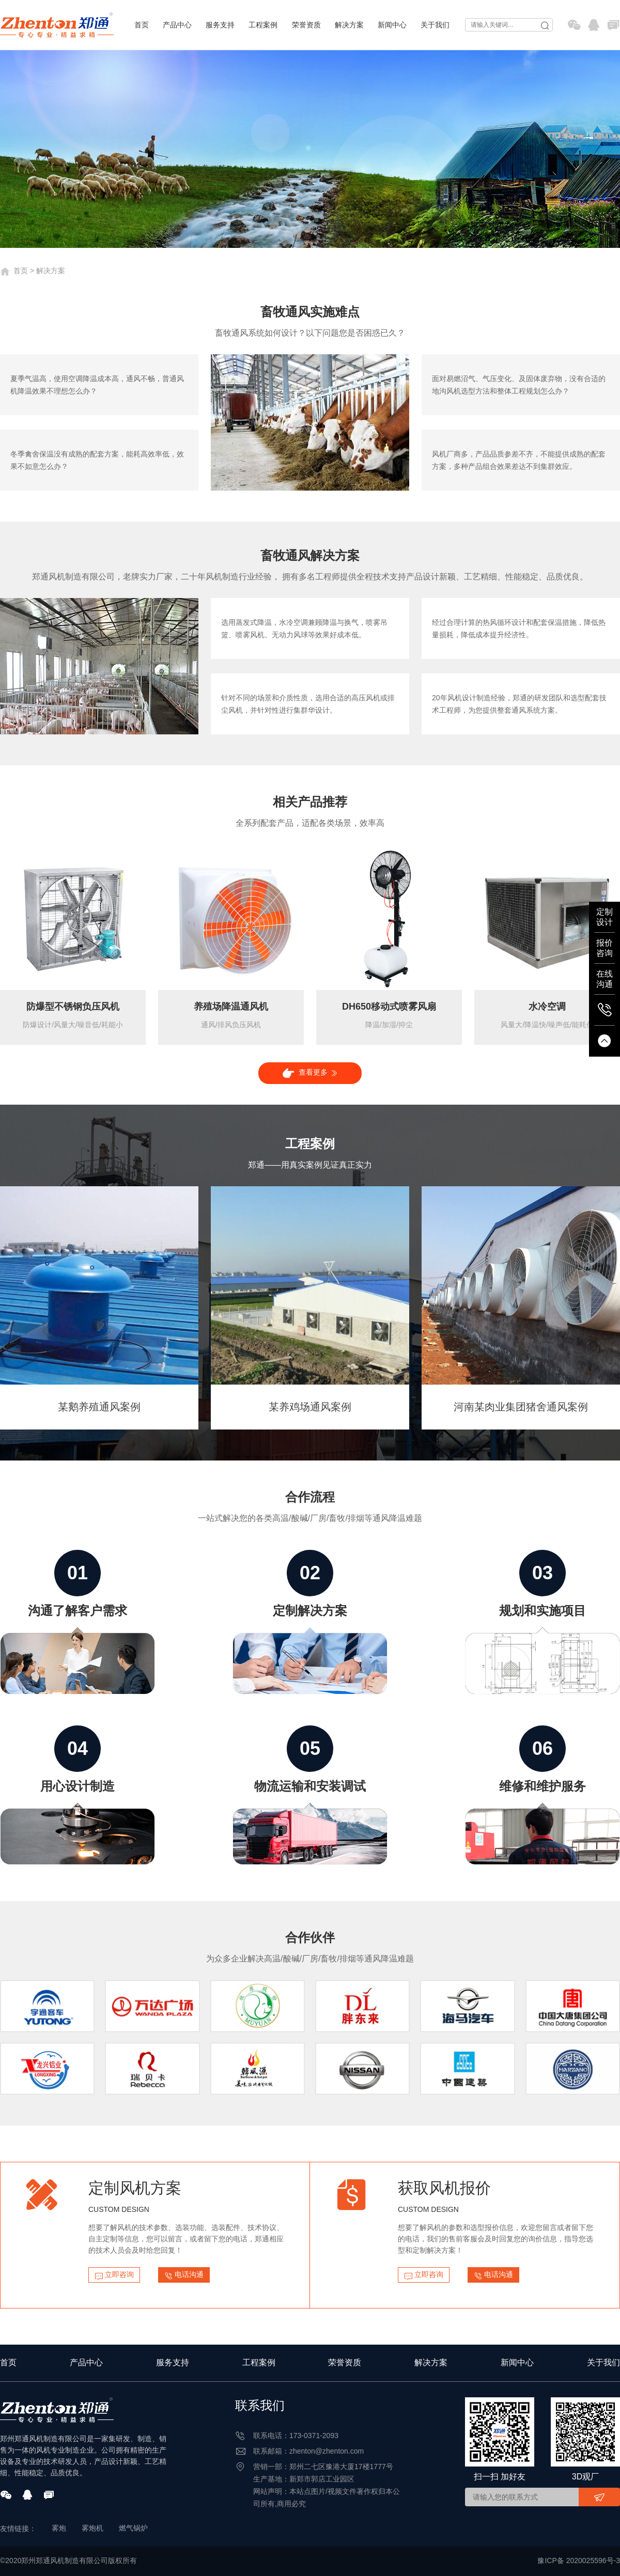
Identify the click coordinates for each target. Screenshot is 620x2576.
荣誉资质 (306, 25)
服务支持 (220, 25)
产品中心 (177, 25)
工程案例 (263, 25)
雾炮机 (92, 2528)
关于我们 (435, 25)
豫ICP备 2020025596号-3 (578, 2560)
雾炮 (59, 2528)
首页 (141, 25)
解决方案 (349, 25)
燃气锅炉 (133, 2528)
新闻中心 (392, 25)
